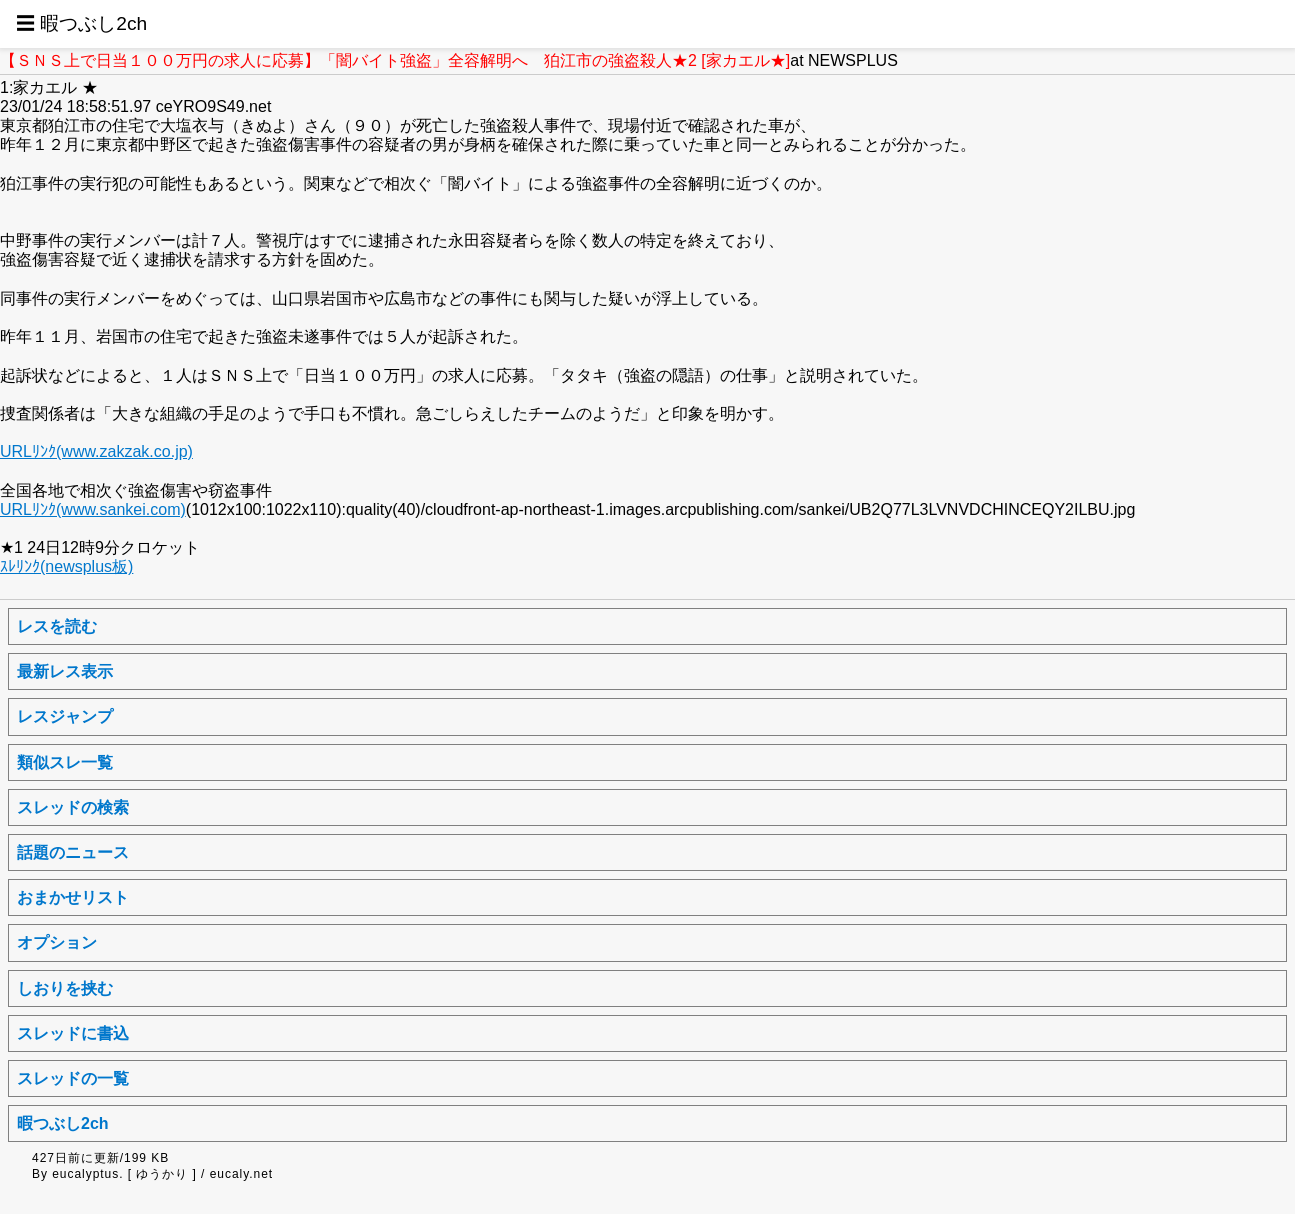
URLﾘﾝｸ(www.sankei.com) (93, 509)
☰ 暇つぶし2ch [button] (81, 23)
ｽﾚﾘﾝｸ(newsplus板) (66, 566)
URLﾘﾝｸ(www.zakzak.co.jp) (96, 451)
